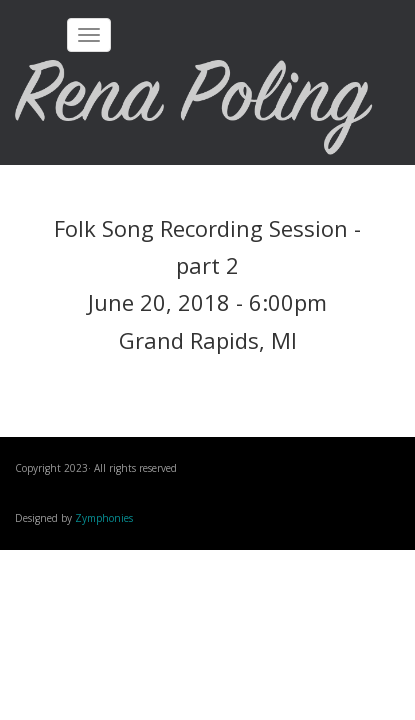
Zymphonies (104, 518)
